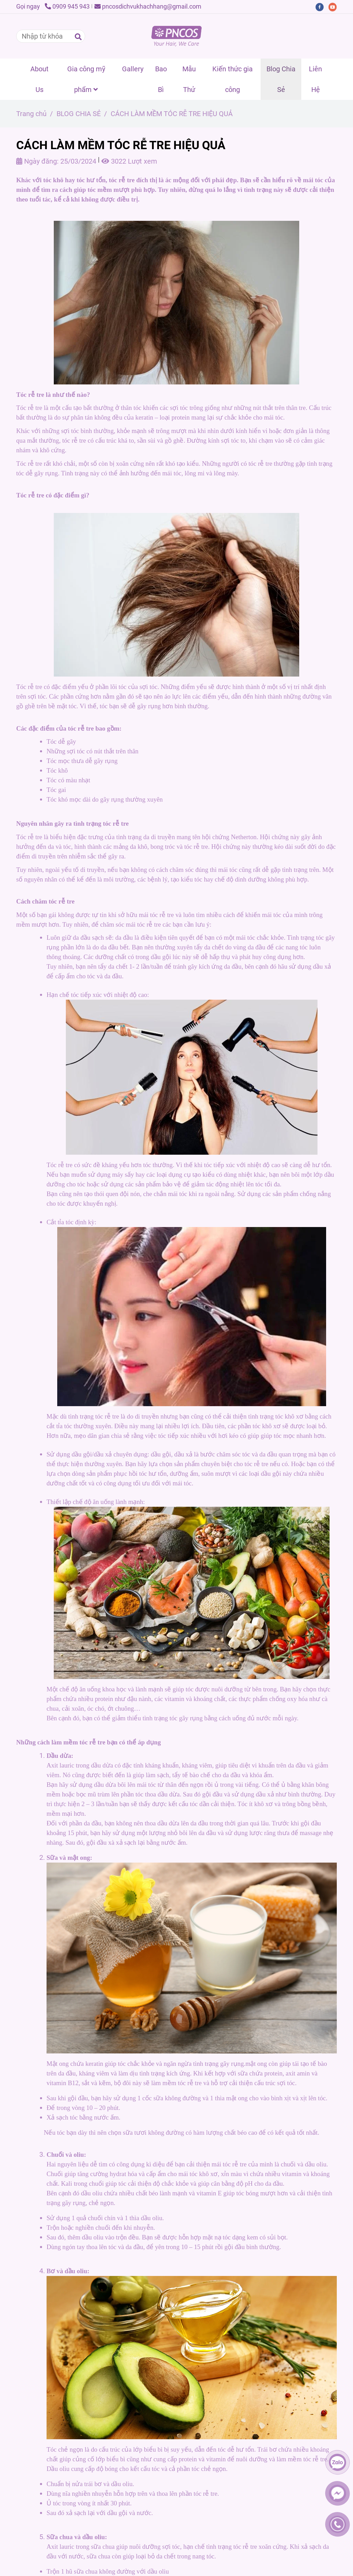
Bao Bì (161, 79)
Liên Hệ (315, 79)
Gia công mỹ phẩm (86, 79)
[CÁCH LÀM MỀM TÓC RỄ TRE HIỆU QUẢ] (176, 36)
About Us (39, 79)
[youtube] (334, 6)
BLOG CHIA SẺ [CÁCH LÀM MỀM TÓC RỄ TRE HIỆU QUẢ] (79, 114)
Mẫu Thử (189, 79)
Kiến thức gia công (232, 79)
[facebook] (322, 6)
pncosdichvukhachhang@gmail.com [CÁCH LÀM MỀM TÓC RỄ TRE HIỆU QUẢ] (147, 6)
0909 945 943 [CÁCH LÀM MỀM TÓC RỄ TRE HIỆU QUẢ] (67, 6)
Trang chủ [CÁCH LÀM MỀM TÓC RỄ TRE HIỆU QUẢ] (31, 114)
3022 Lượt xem (129, 161)
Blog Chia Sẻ (280, 79)
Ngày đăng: (37, 161)
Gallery (132, 69)
